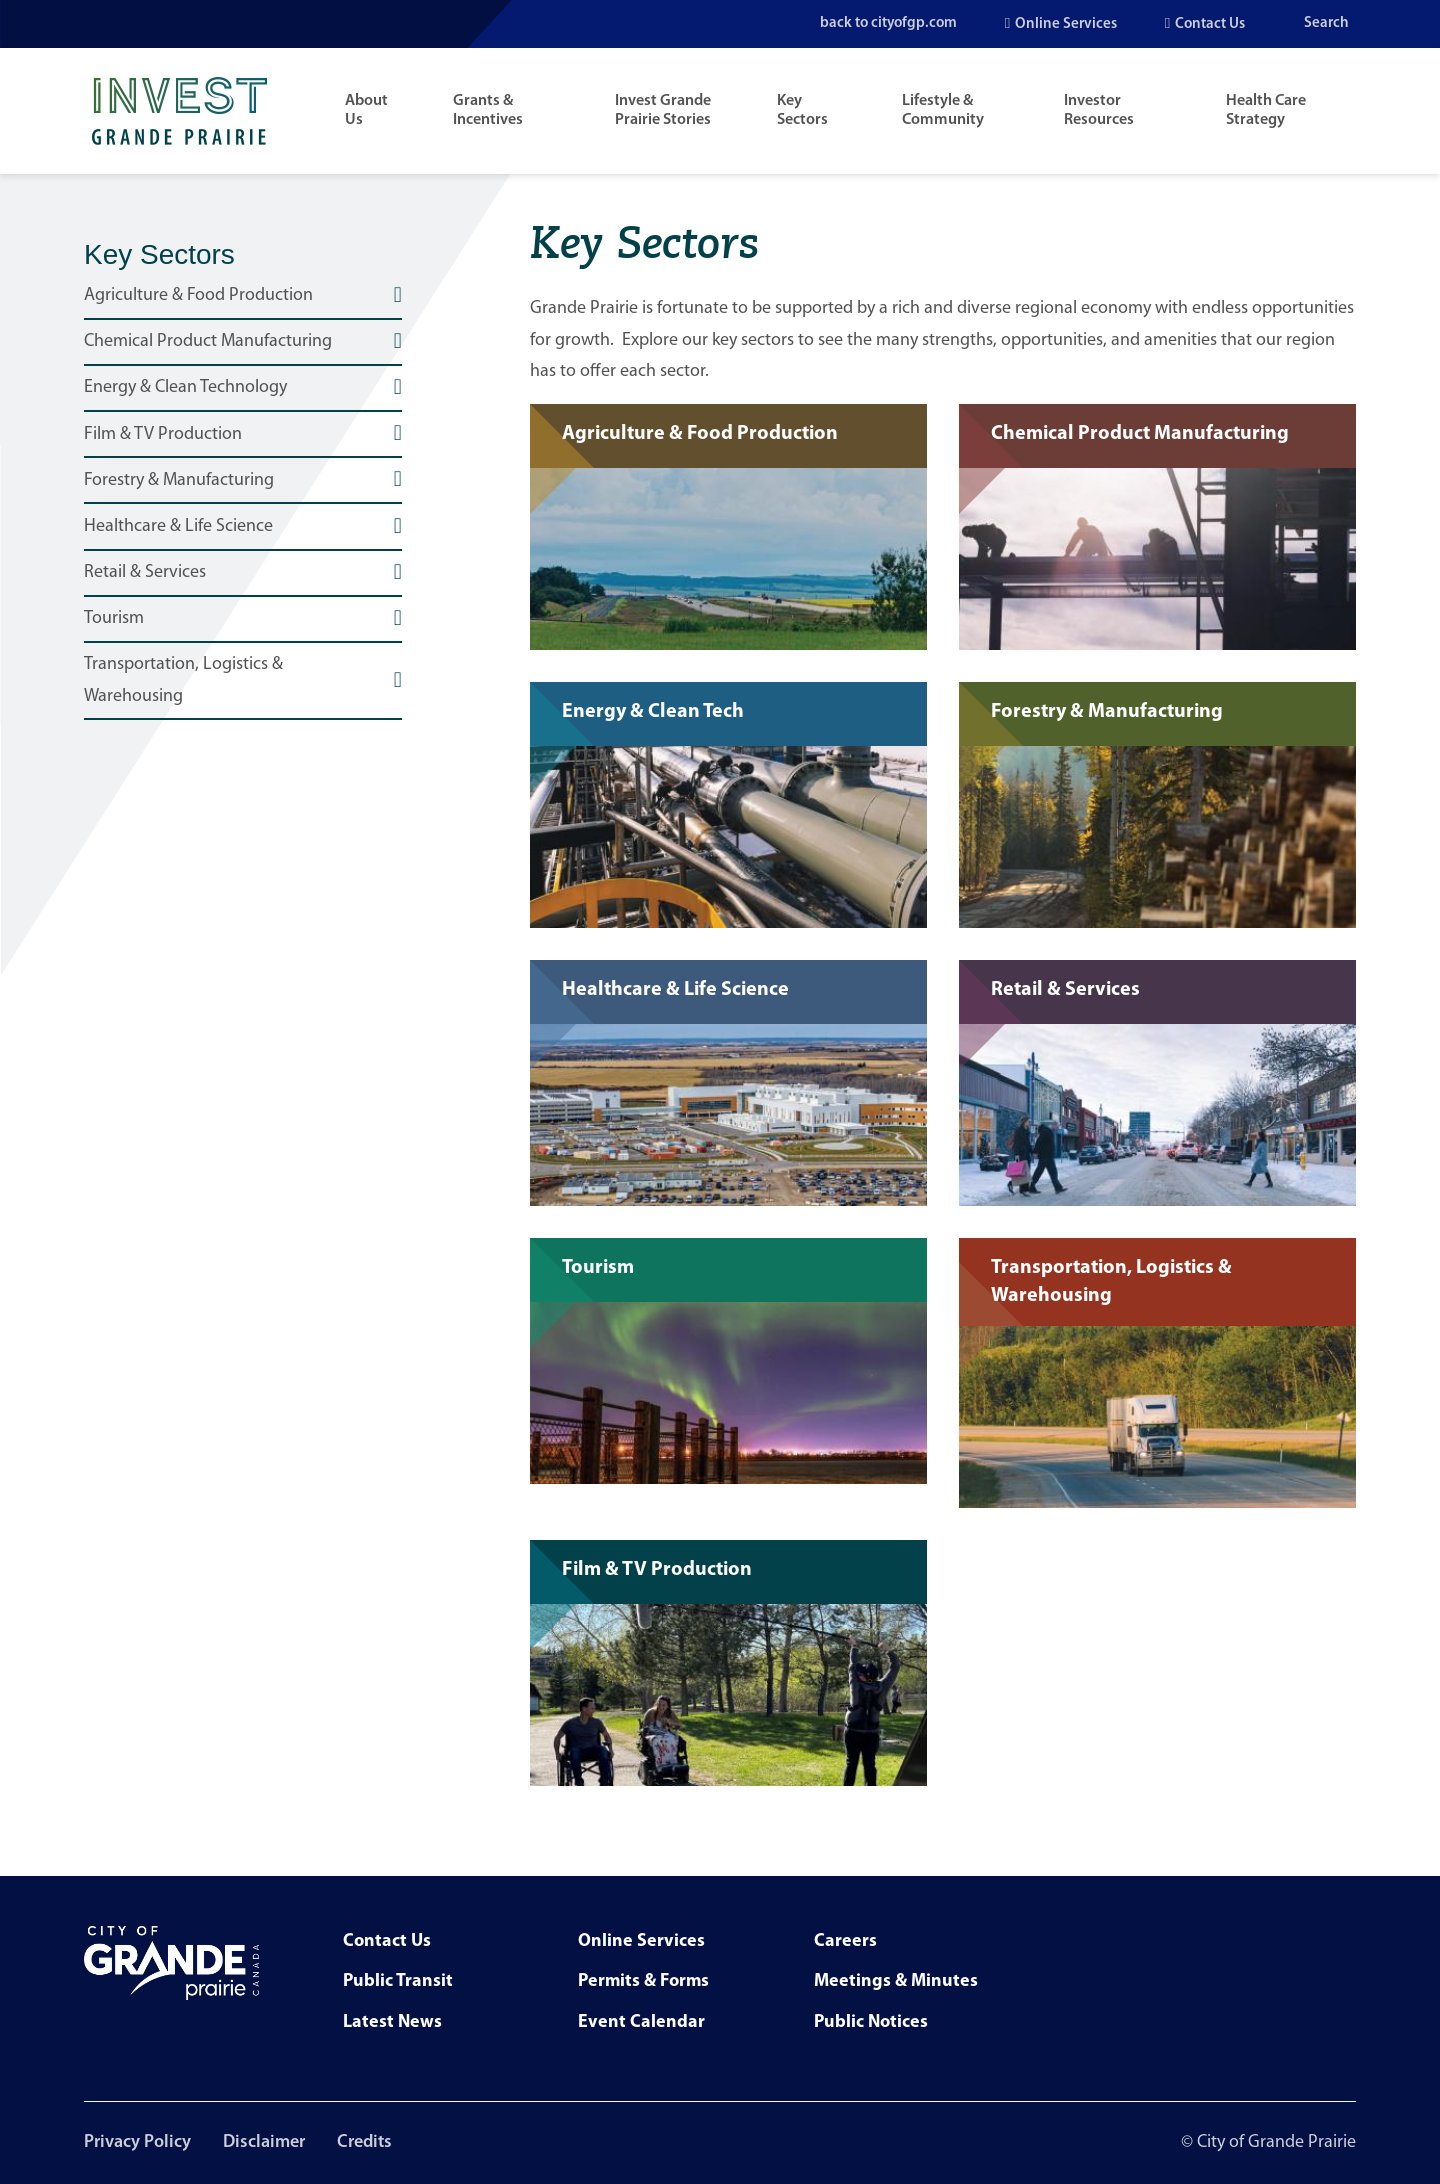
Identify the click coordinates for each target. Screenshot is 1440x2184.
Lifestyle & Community (943, 110)
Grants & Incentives (488, 110)
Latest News (392, 2022)
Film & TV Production (163, 434)
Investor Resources (1099, 110)
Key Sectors (802, 110)
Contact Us (1210, 24)
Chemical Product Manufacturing (208, 341)
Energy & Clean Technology (185, 387)
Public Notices (871, 2022)
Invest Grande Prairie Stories (663, 110)
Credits (364, 2142)
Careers (845, 1941)
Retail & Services (145, 572)
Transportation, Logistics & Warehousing (183, 680)
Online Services (1066, 24)
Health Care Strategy (1266, 110)
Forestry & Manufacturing (179, 480)
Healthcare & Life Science (178, 526)
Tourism (114, 618)
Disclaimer (264, 2142)
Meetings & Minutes (896, 1981)
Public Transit (398, 1981)
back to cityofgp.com (885, 23)
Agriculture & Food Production (198, 295)
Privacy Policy (137, 2142)
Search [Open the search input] (1326, 23)
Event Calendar (641, 2022)
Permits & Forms (643, 1981)
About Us (366, 110)
